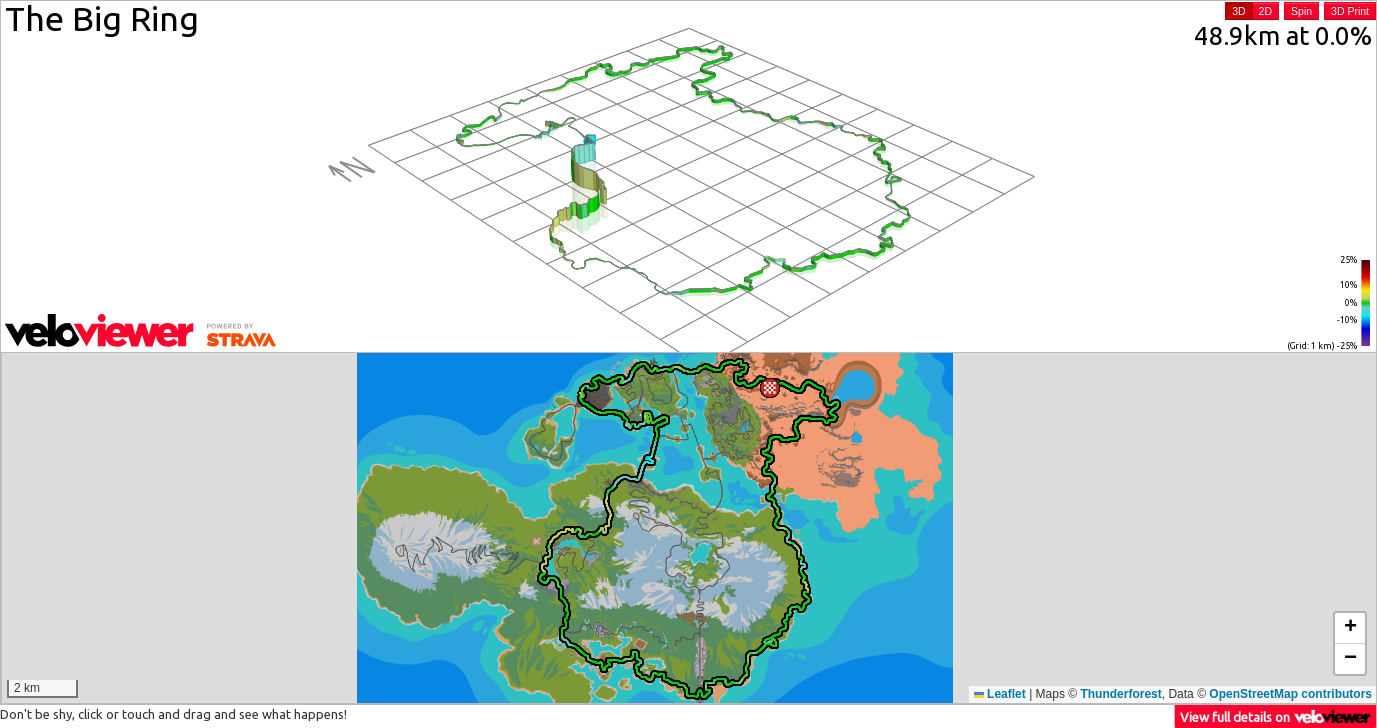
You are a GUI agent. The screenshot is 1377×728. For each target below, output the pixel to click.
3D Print (1350, 11)
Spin (1301, 11)
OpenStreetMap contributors (1290, 694)
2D (1265, 11)
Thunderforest (1120, 694)
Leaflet (1000, 694)
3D (1238, 11)
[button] (770, 388)
